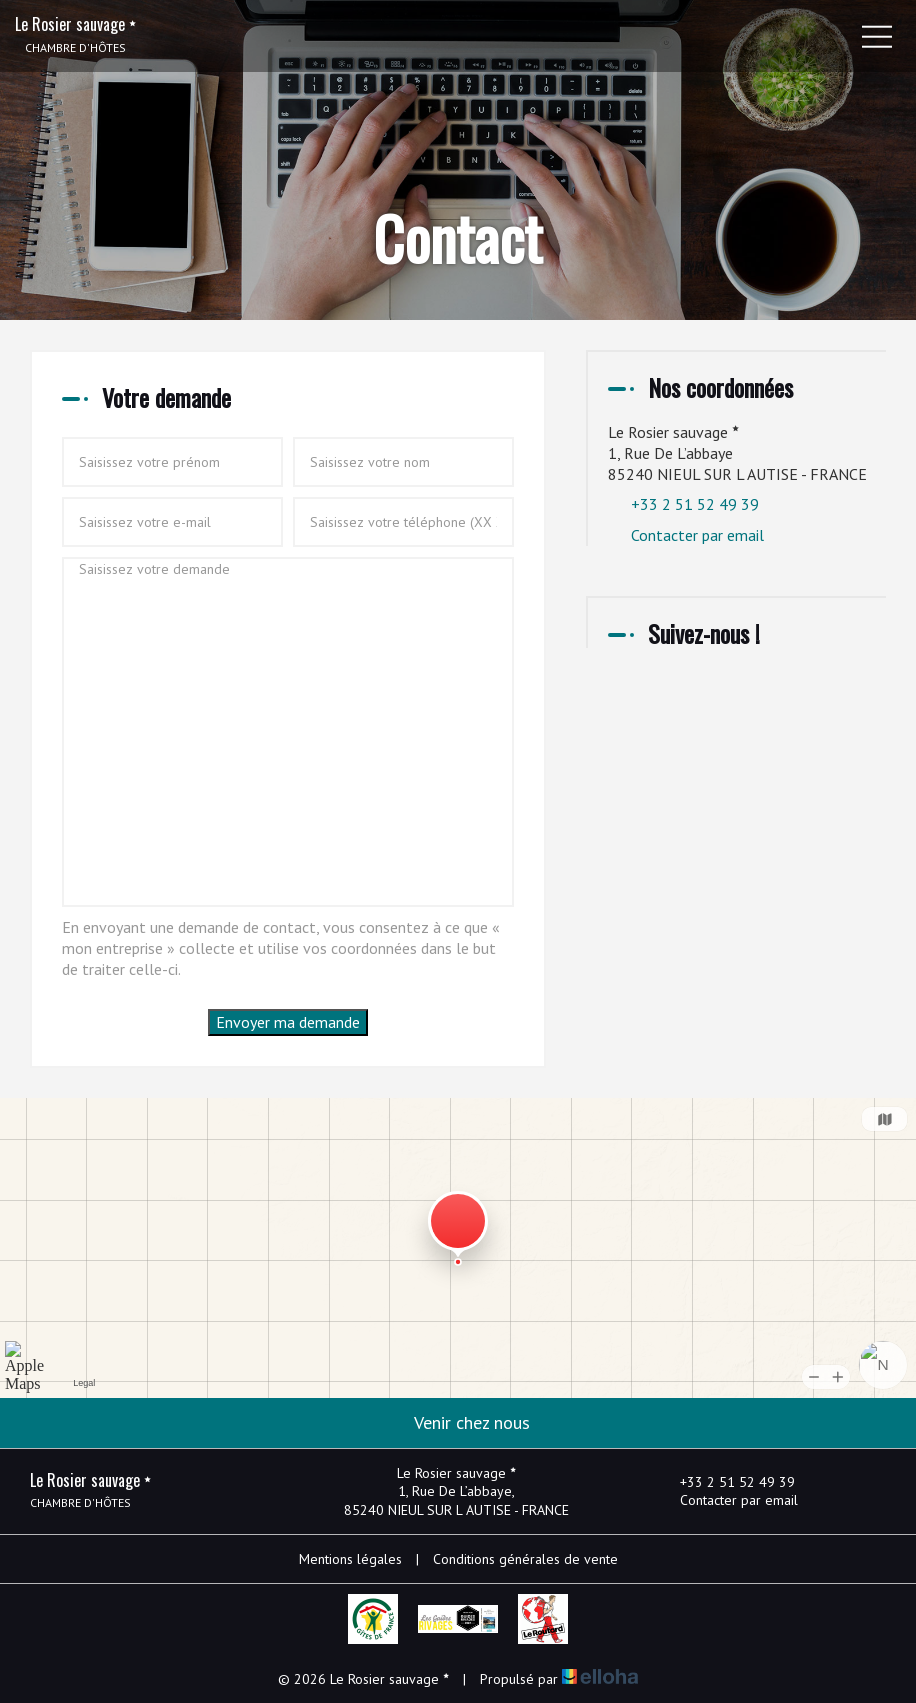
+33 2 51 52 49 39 (726, 1482)
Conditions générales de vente (525, 1559)
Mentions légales (350, 1559)
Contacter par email (697, 535)
